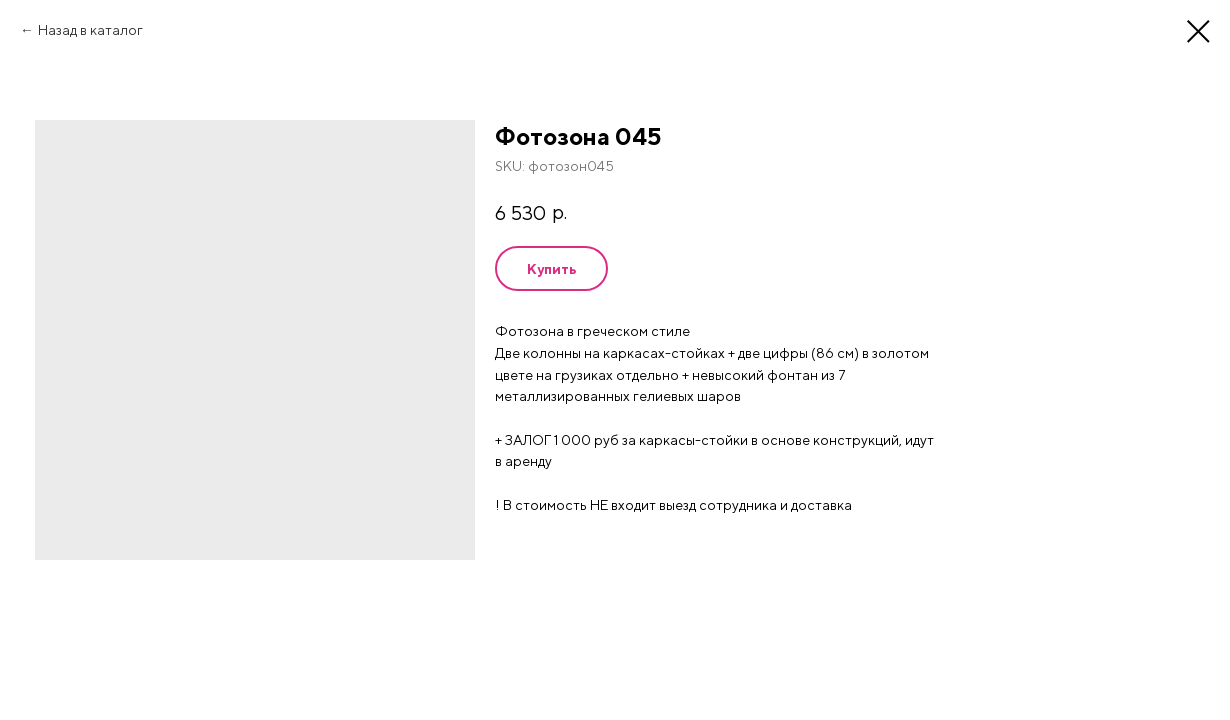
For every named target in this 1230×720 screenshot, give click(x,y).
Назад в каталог (90, 30)
